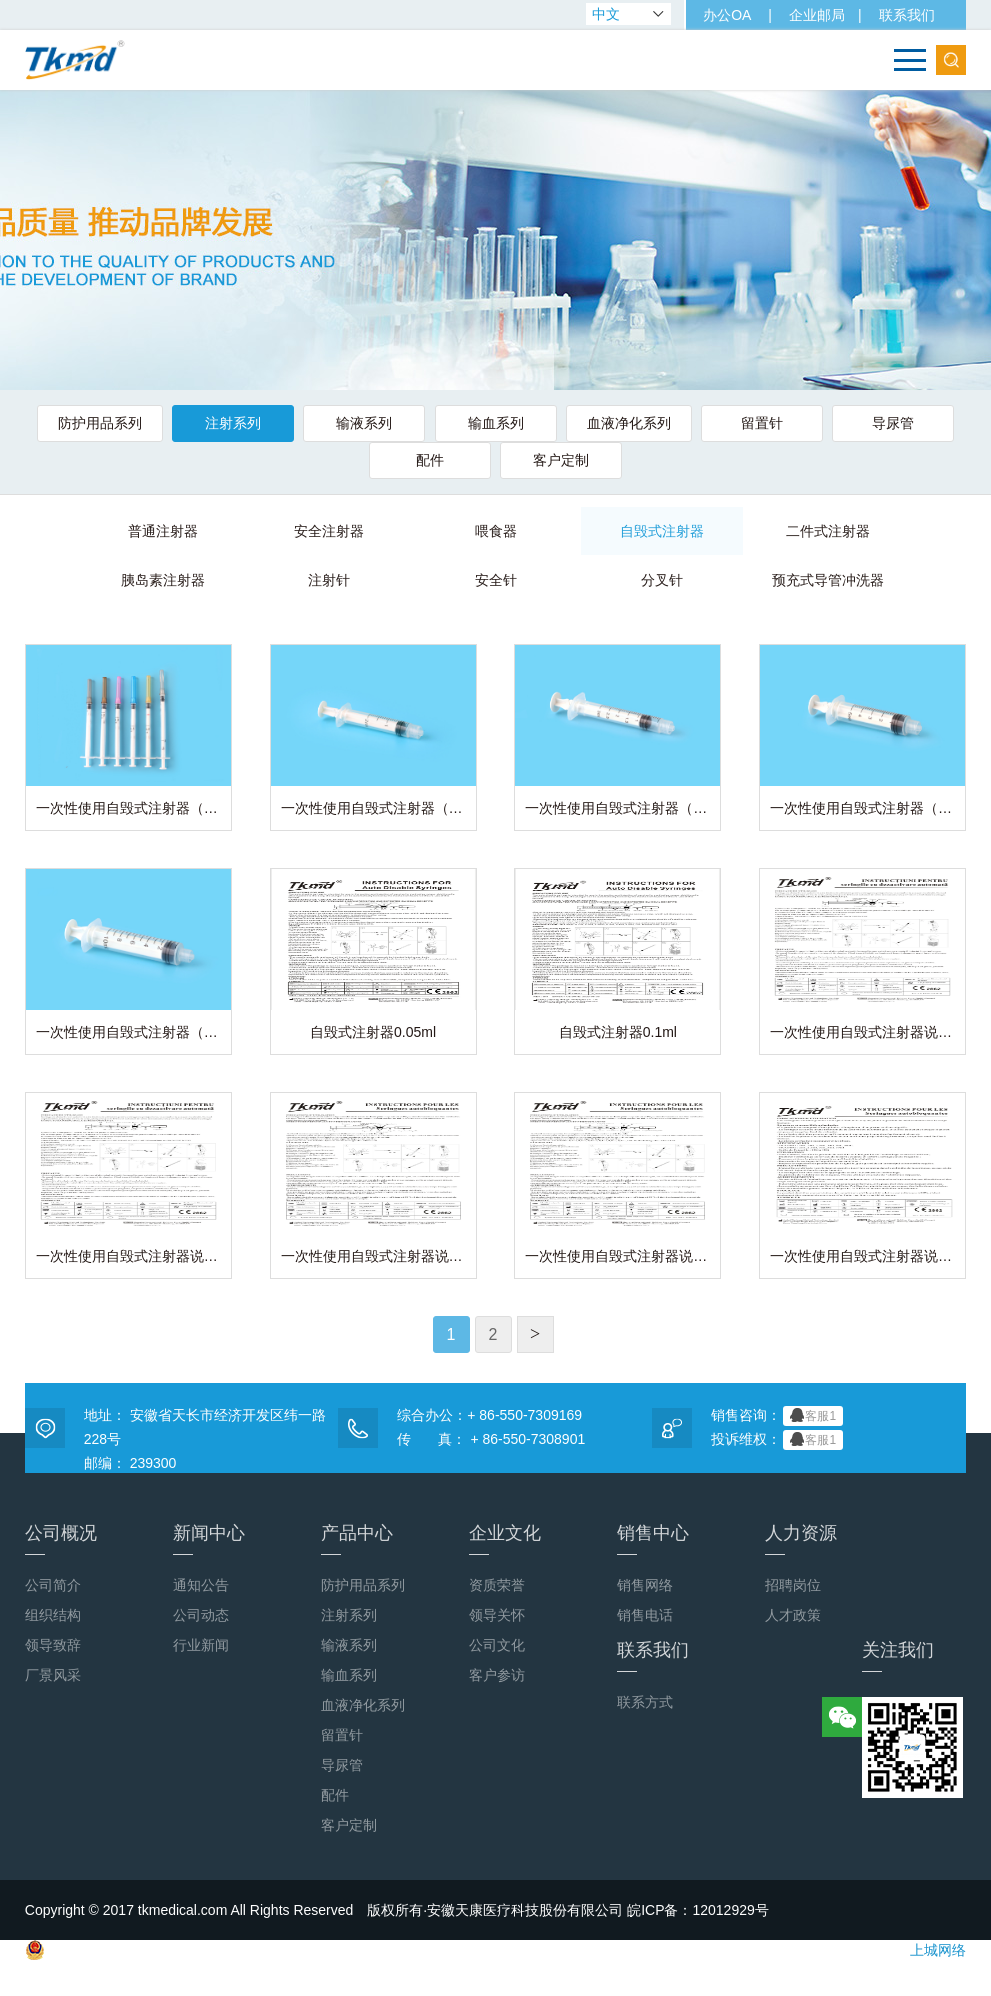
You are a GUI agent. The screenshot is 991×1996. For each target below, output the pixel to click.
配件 (431, 460)
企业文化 (505, 1565)
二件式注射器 (726, 530)
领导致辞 (53, 1671)
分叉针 (572, 580)
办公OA (727, 15)
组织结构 (53, 1641)
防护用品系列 (104, 423)
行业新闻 (201, 1671)
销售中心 (653, 1565)
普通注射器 (111, 530)
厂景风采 (53, 1701)
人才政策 (793, 1641)
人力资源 (801, 1565)
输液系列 (366, 423)
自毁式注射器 (572, 530)
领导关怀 (497, 1641)
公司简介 (53, 1611)
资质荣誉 (497, 1611)
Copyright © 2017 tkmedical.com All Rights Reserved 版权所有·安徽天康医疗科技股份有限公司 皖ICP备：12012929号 (397, 1936)
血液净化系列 (627, 423)
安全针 (419, 580)
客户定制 (560, 460)
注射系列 (236, 423)
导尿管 (889, 423)
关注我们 (898, 1682)
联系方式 (645, 1728)
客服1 (812, 1441)
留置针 (759, 423)
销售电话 (645, 1641)
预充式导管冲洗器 (726, 580)
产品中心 (357, 1565)
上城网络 (938, 1976)
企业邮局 (817, 15)
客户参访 (497, 1701)
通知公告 (201, 1611)
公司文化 (497, 1671)
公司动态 (201, 1641)
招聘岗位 (793, 1611)
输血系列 (496, 423)
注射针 (265, 580)
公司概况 (61, 1565)
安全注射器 (265, 530)
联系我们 (906, 15)
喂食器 (419, 530)
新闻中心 (209, 1565)
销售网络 (645, 1611)
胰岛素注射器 (880, 530)
